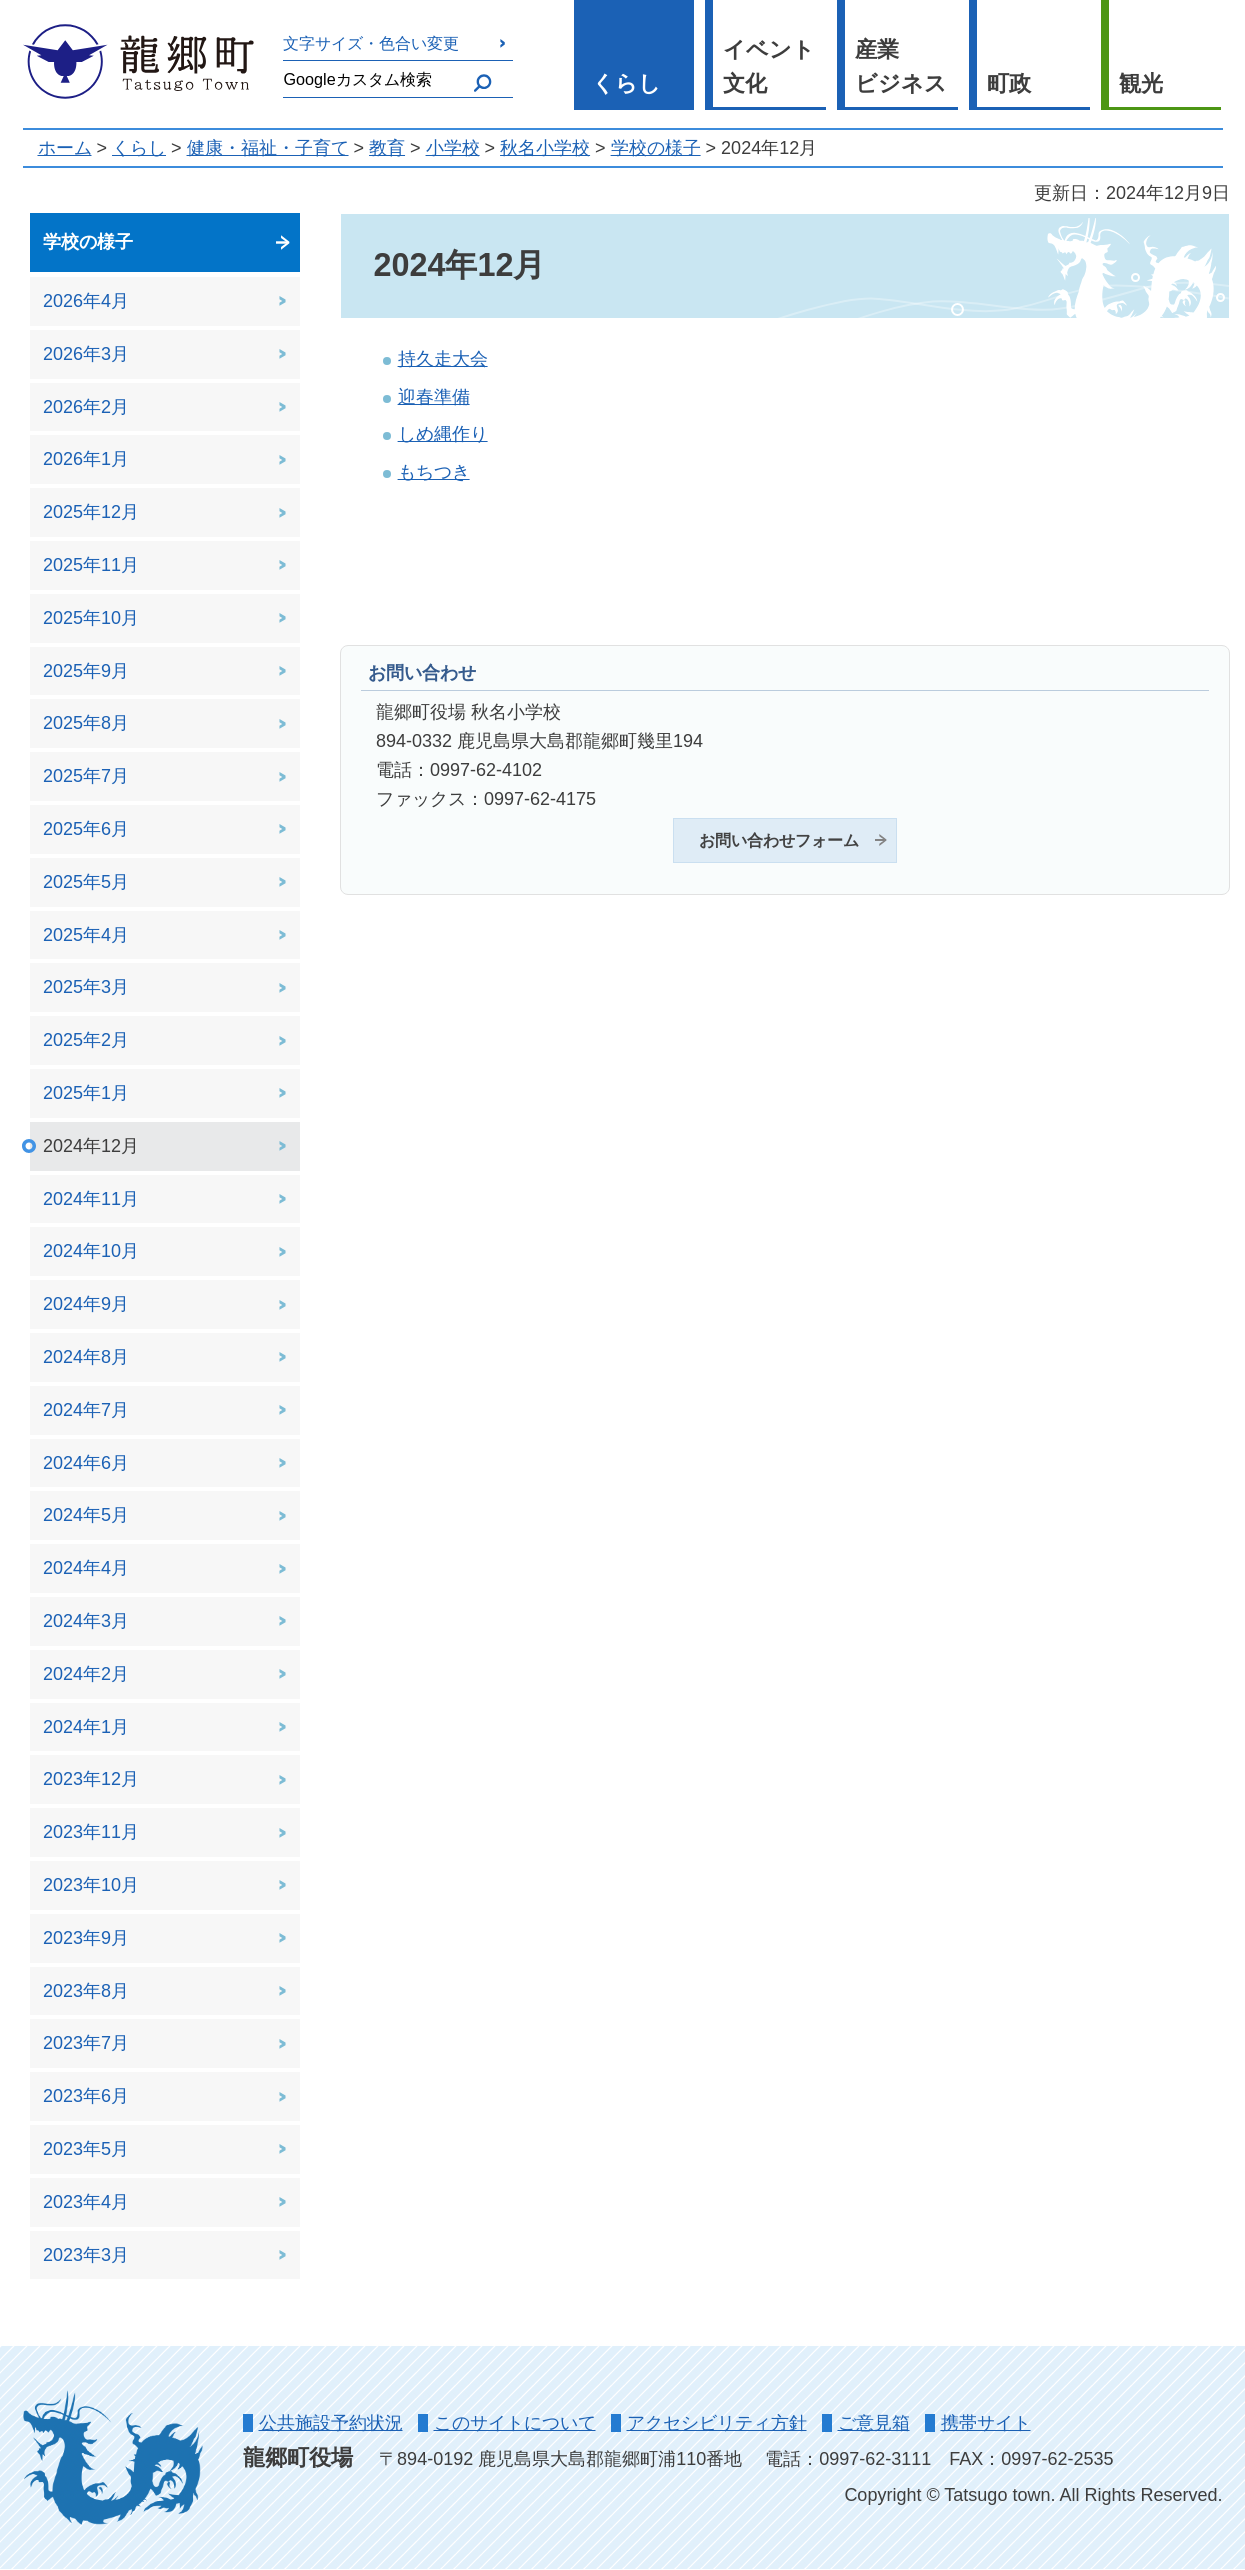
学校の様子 (656, 148)
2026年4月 (86, 301)
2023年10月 (91, 1885)
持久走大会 (443, 359)
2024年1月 (86, 1727)
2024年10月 (91, 1251)
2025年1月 (86, 1093)
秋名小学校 (545, 148)
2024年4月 (86, 1568)
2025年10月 (91, 618)
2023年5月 (86, 2149)
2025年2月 (86, 1040)
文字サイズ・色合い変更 (371, 43)
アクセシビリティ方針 (717, 2423)
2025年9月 (86, 671)
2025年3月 (86, 987)
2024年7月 (86, 1410)
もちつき (434, 472)
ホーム (65, 148)
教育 (387, 148)
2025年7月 (86, 776)
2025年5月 (86, 882)
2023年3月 (86, 2255)
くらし (626, 83)
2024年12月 (91, 1146)
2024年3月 (86, 1621)
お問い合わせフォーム (779, 840)
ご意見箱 (874, 2423)
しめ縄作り (443, 434)
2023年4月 (86, 2202)
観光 (1141, 83)
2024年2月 (86, 1674)
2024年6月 (86, 1463)
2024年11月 (91, 1199)
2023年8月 (86, 1991)
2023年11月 (91, 1832)
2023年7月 (86, 2043)
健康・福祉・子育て (268, 148)
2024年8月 (86, 1357)
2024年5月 (86, 1515)
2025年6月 (86, 829)
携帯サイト (986, 2423)
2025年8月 (86, 723)
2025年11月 (91, 565)
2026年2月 (86, 407)
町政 (1009, 83)
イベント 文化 (769, 67)
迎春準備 (434, 397)
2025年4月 (86, 935)
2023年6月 (86, 2096)
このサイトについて (515, 2423)
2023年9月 (86, 1938)
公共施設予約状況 (331, 2423)
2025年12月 (91, 512)
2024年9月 (86, 1304)
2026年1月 (86, 459)
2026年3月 (86, 354)
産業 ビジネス (901, 67)
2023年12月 (91, 1779)
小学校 (453, 148)
